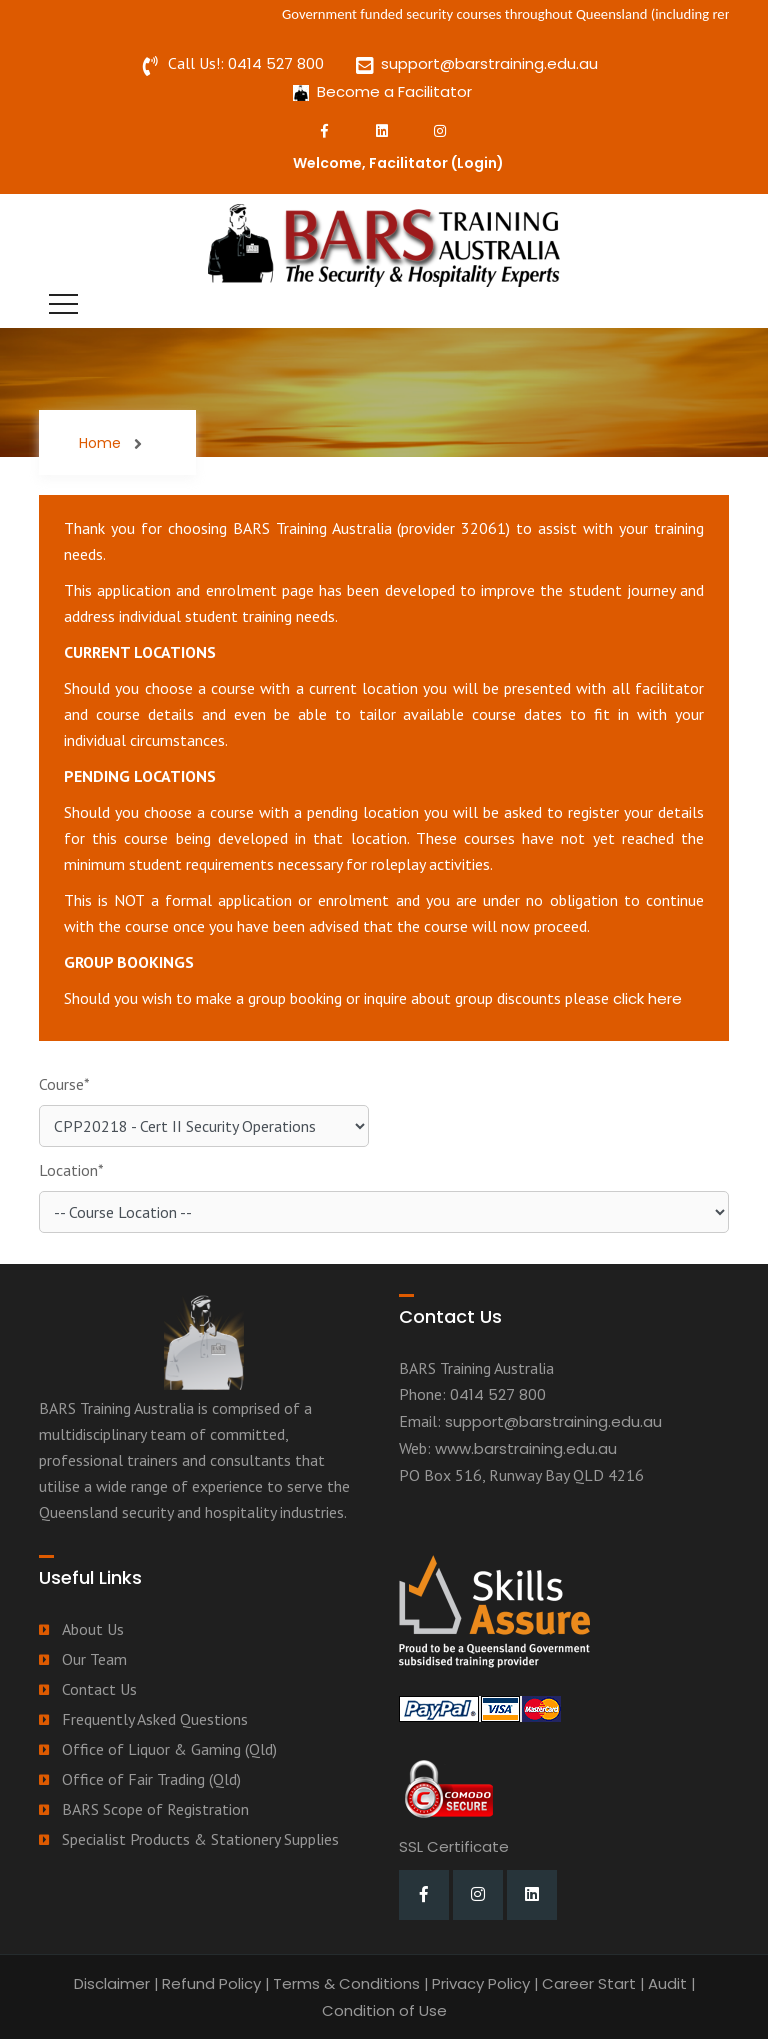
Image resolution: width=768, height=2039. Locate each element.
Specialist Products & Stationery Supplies (200, 1839)
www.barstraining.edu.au (526, 1448)
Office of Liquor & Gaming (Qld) (169, 1749)
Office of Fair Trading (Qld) (151, 1779)
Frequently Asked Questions (155, 1719)
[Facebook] (324, 131)
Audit (667, 1983)
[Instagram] (440, 131)
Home (100, 443)
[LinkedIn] (382, 131)
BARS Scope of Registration (155, 1809)
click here (647, 998)
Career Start (589, 1983)
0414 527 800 (276, 63)
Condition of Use (384, 2010)
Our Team (94, 1659)
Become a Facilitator (394, 91)
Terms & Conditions (346, 1983)
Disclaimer (112, 1983)
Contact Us (99, 1689)
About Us (93, 1629)
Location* (71, 1170)
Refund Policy (211, 1983)
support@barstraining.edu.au (489, 63)
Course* (64, 1084)
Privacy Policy (481, 1983)
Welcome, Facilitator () (398, 163)
